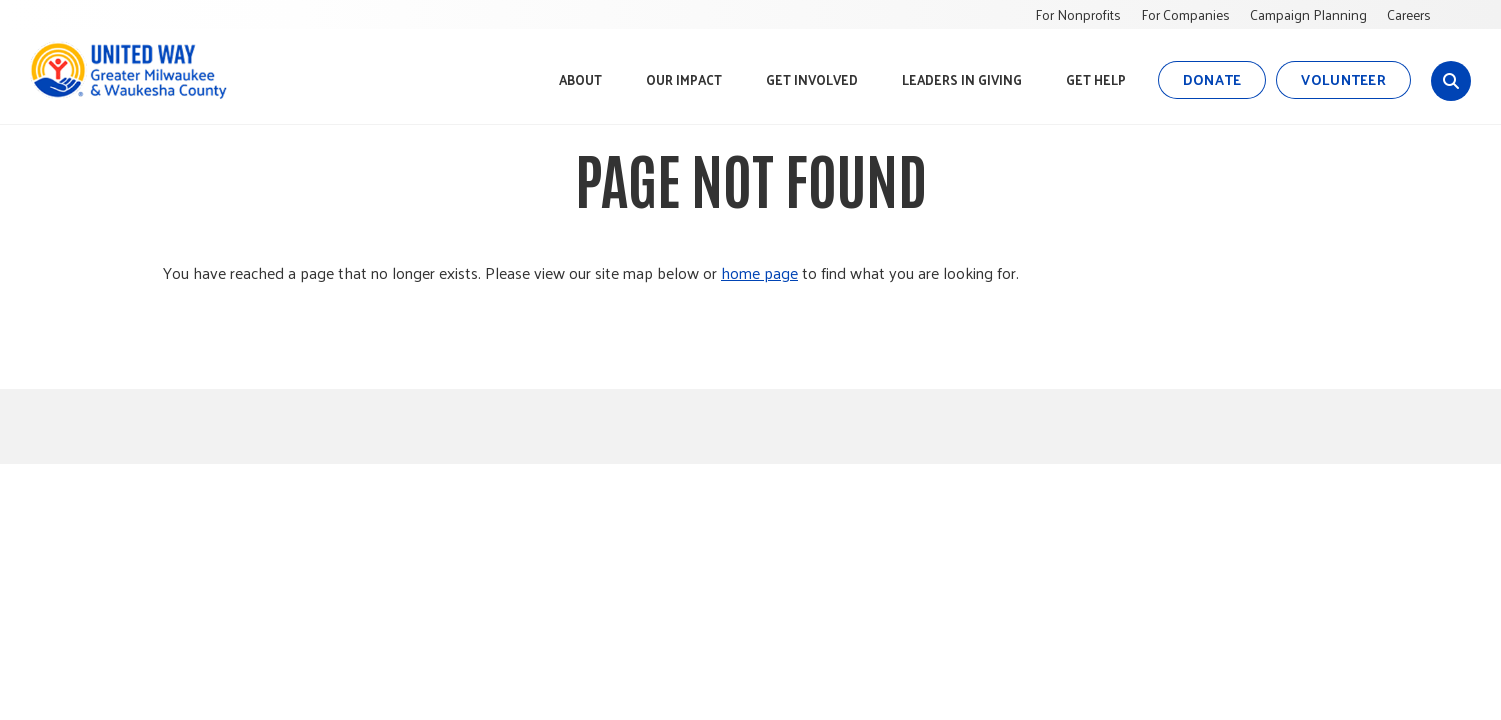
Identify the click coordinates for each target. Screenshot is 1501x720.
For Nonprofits (1078, 14)
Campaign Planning (1308, 14)
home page (759, 272)
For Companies (1185, 14)
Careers (1409, 14)
